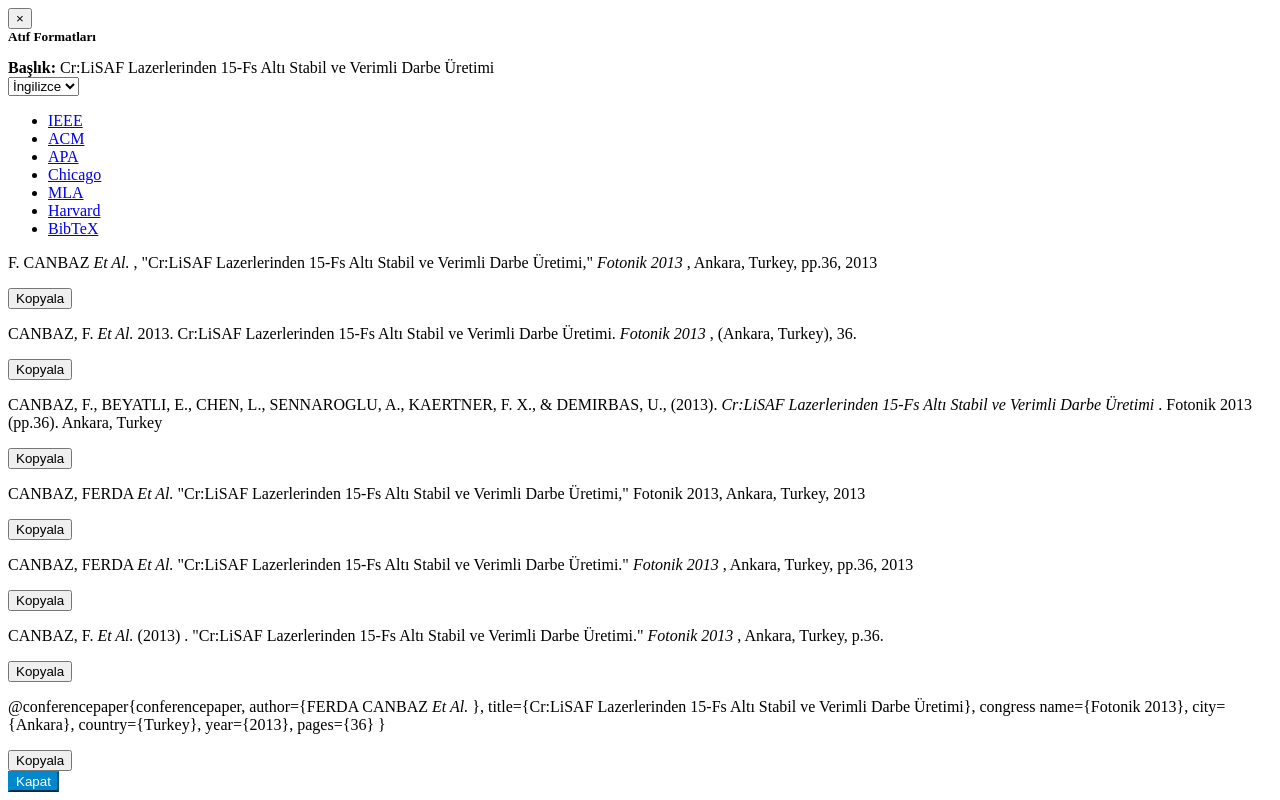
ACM (66, 138)
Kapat (33, 781)
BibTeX (73, 228)
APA (63, 156)
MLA (66, 192)
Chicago (74, 174)
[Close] (20, 18)
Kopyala (40, 298)
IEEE (65, 120)
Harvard (74, 210)
